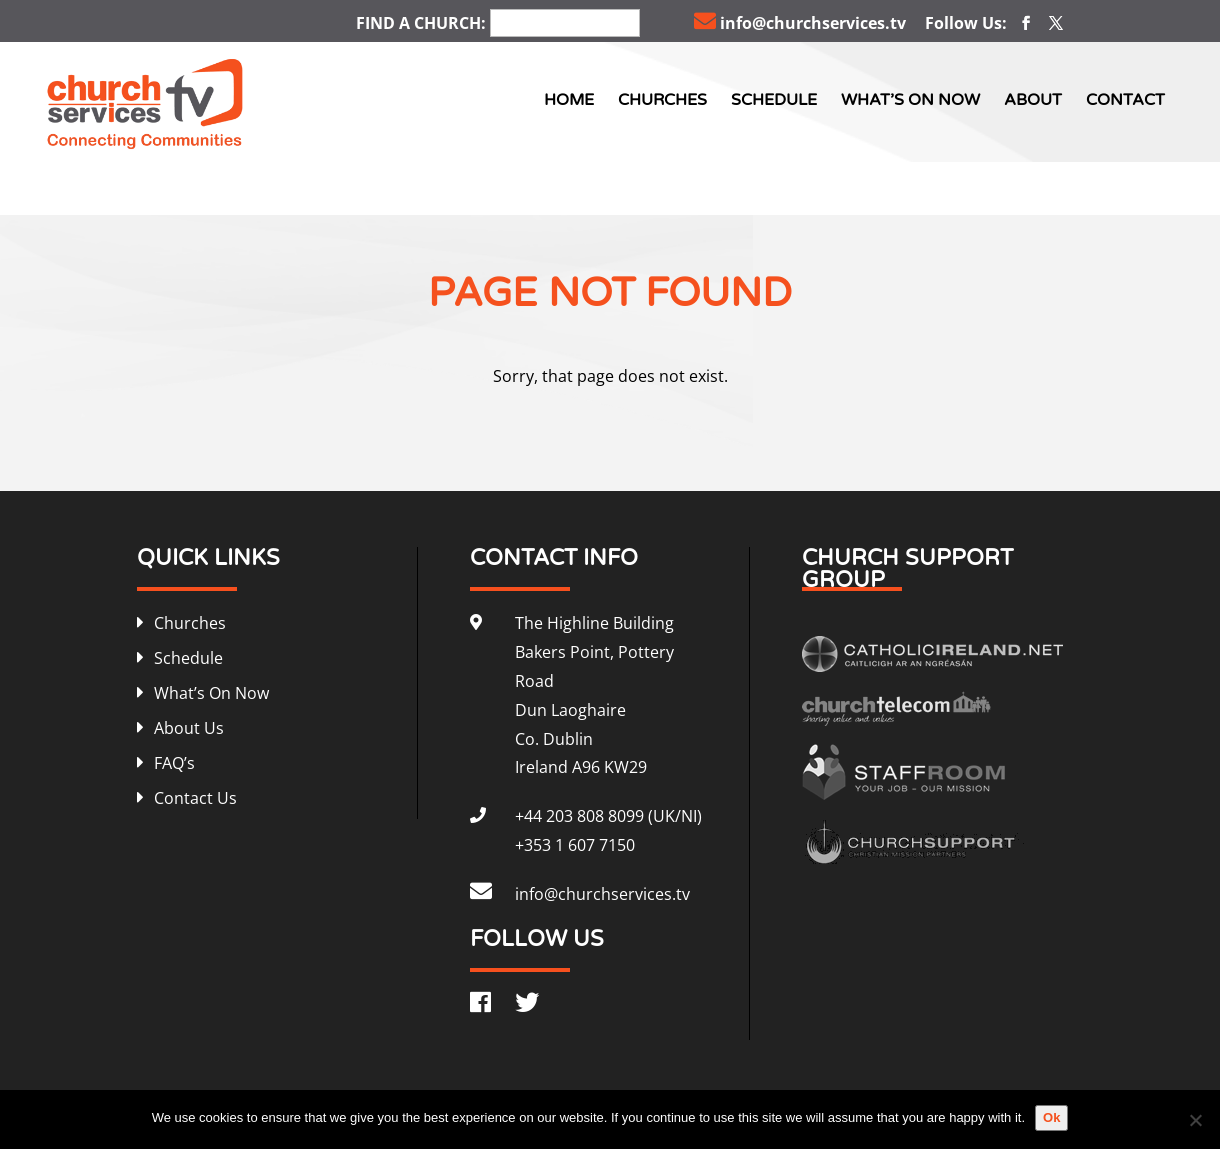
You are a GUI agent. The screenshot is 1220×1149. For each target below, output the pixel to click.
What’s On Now (910, 100)
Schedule (774, 100)
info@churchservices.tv (800, 23)
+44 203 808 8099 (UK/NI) (608, 816)
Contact (1125, 100)
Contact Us (195, 798)
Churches (662, 100)
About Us (189, 728)
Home (569, 100)
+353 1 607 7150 (575, 845)
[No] (1195, 1120)
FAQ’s (174, 763)
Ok (1051, 1117)
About (1033, 100)
